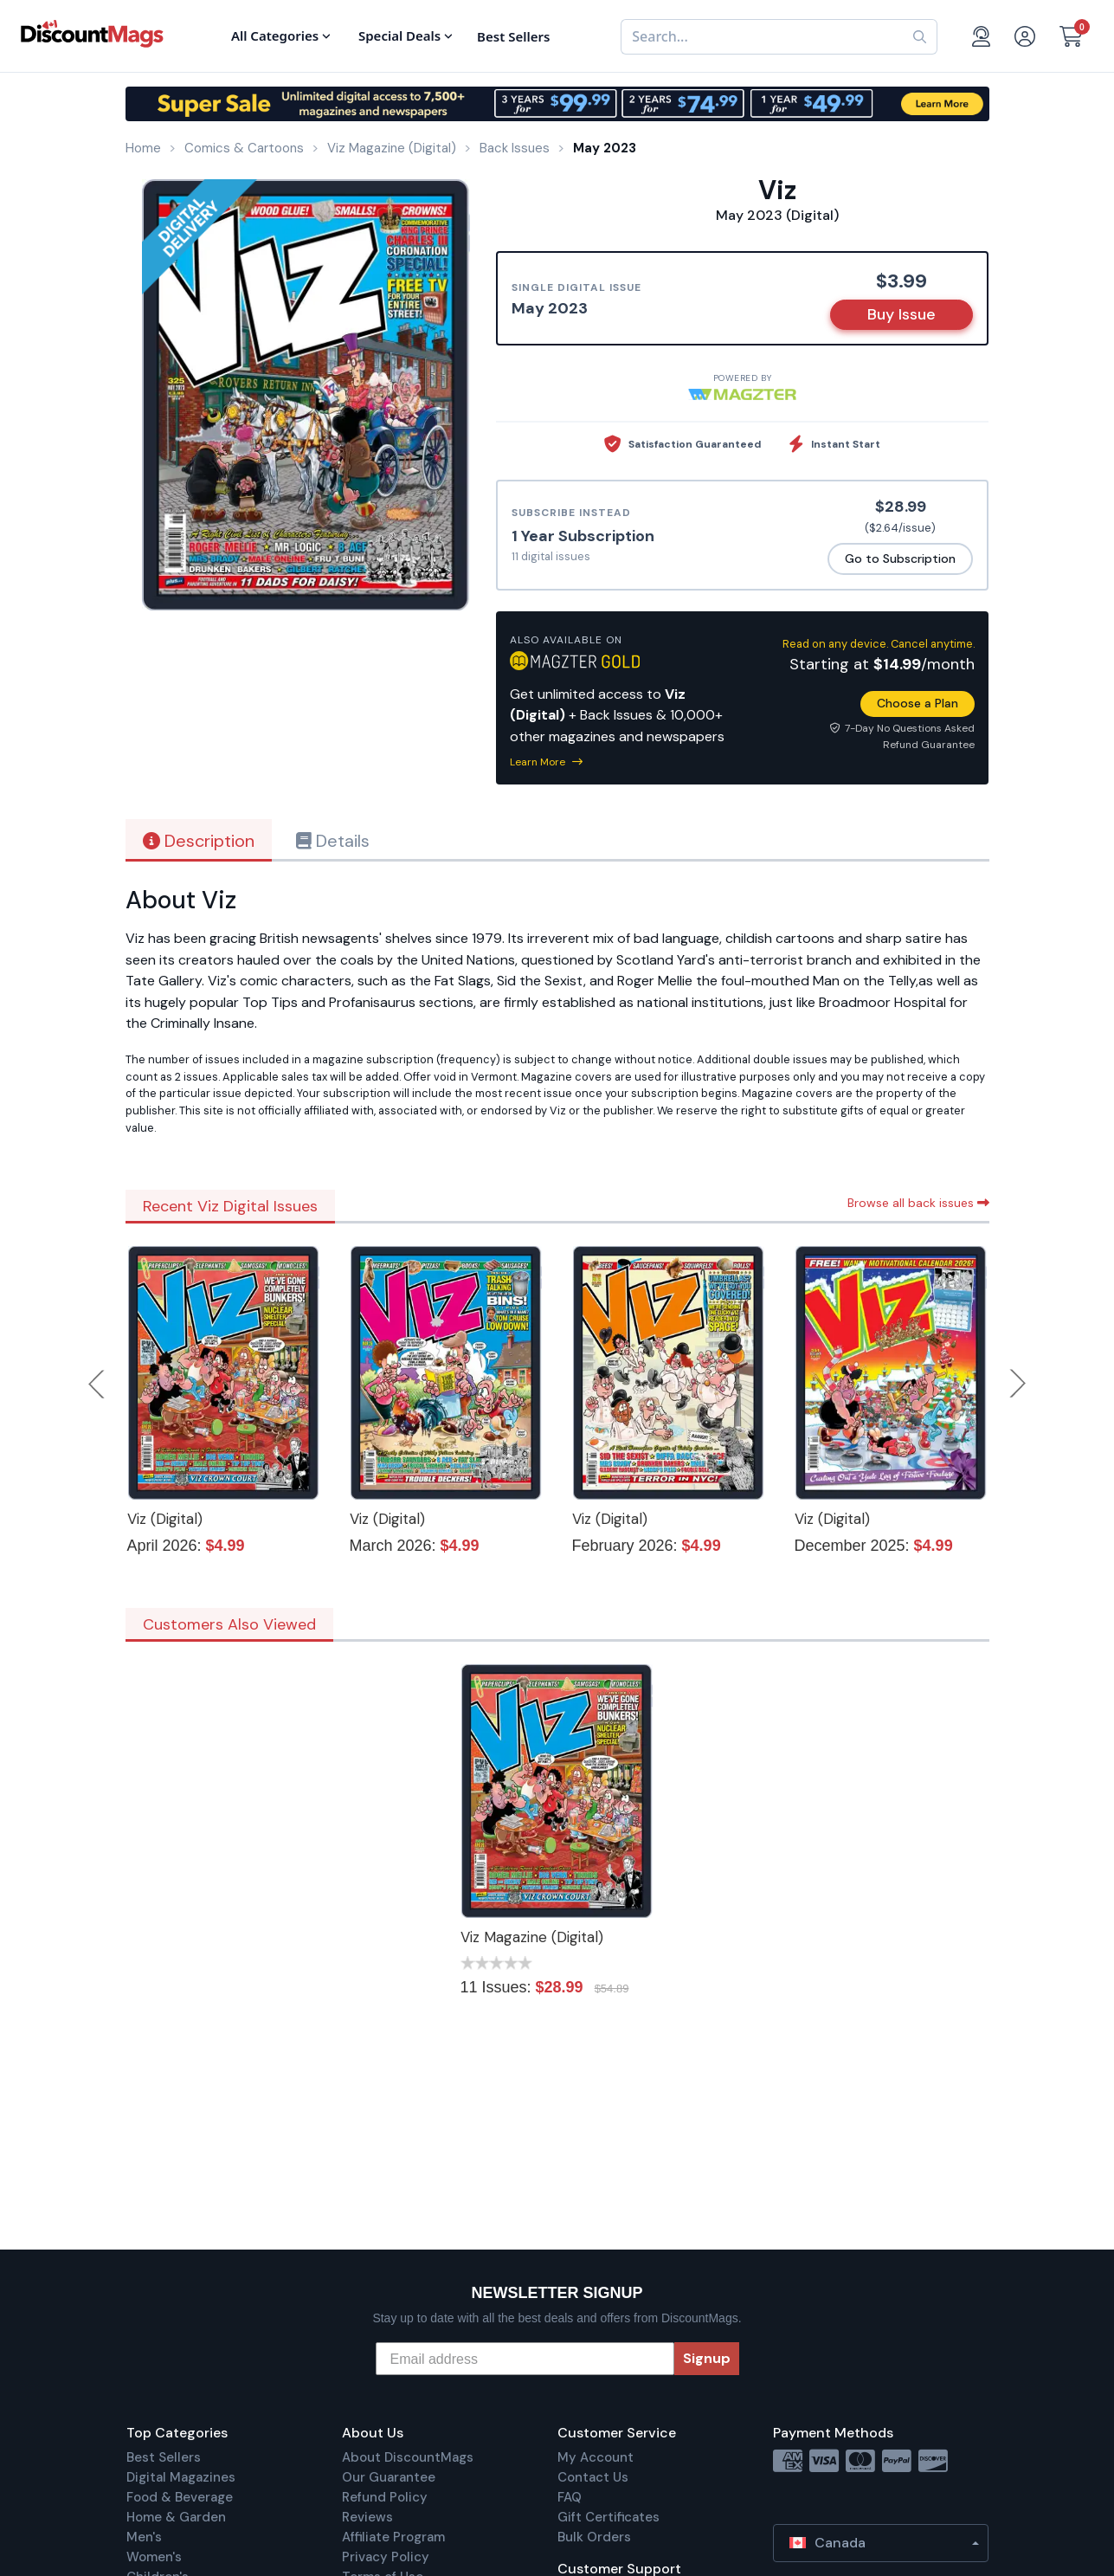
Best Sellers (163, 2457)
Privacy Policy (385, 2557)
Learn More (546, 762)
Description (198, 841)
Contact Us (592, 2477)
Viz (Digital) (165, 1518)
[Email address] (525, 2358)
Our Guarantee (388, 2477)
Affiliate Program (393, 2537)
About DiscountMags (407, 2457)
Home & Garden (176, 2517)
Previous (98, 1383)
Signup (707, 2358)
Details (333, 841)
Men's (144, 2537)
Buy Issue (901, 314)
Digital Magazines (180, 2477)
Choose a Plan (917, 703)
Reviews (367, 2517)
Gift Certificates (608, 2517)
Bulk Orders (594, 2537)
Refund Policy (385, 2497)
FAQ (569, 2497)
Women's (154, 2557)
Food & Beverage (179, 2497)
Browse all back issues (918, 1203)
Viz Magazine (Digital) (531, 1937)
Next (1018, 1383)
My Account (595, 2457)
